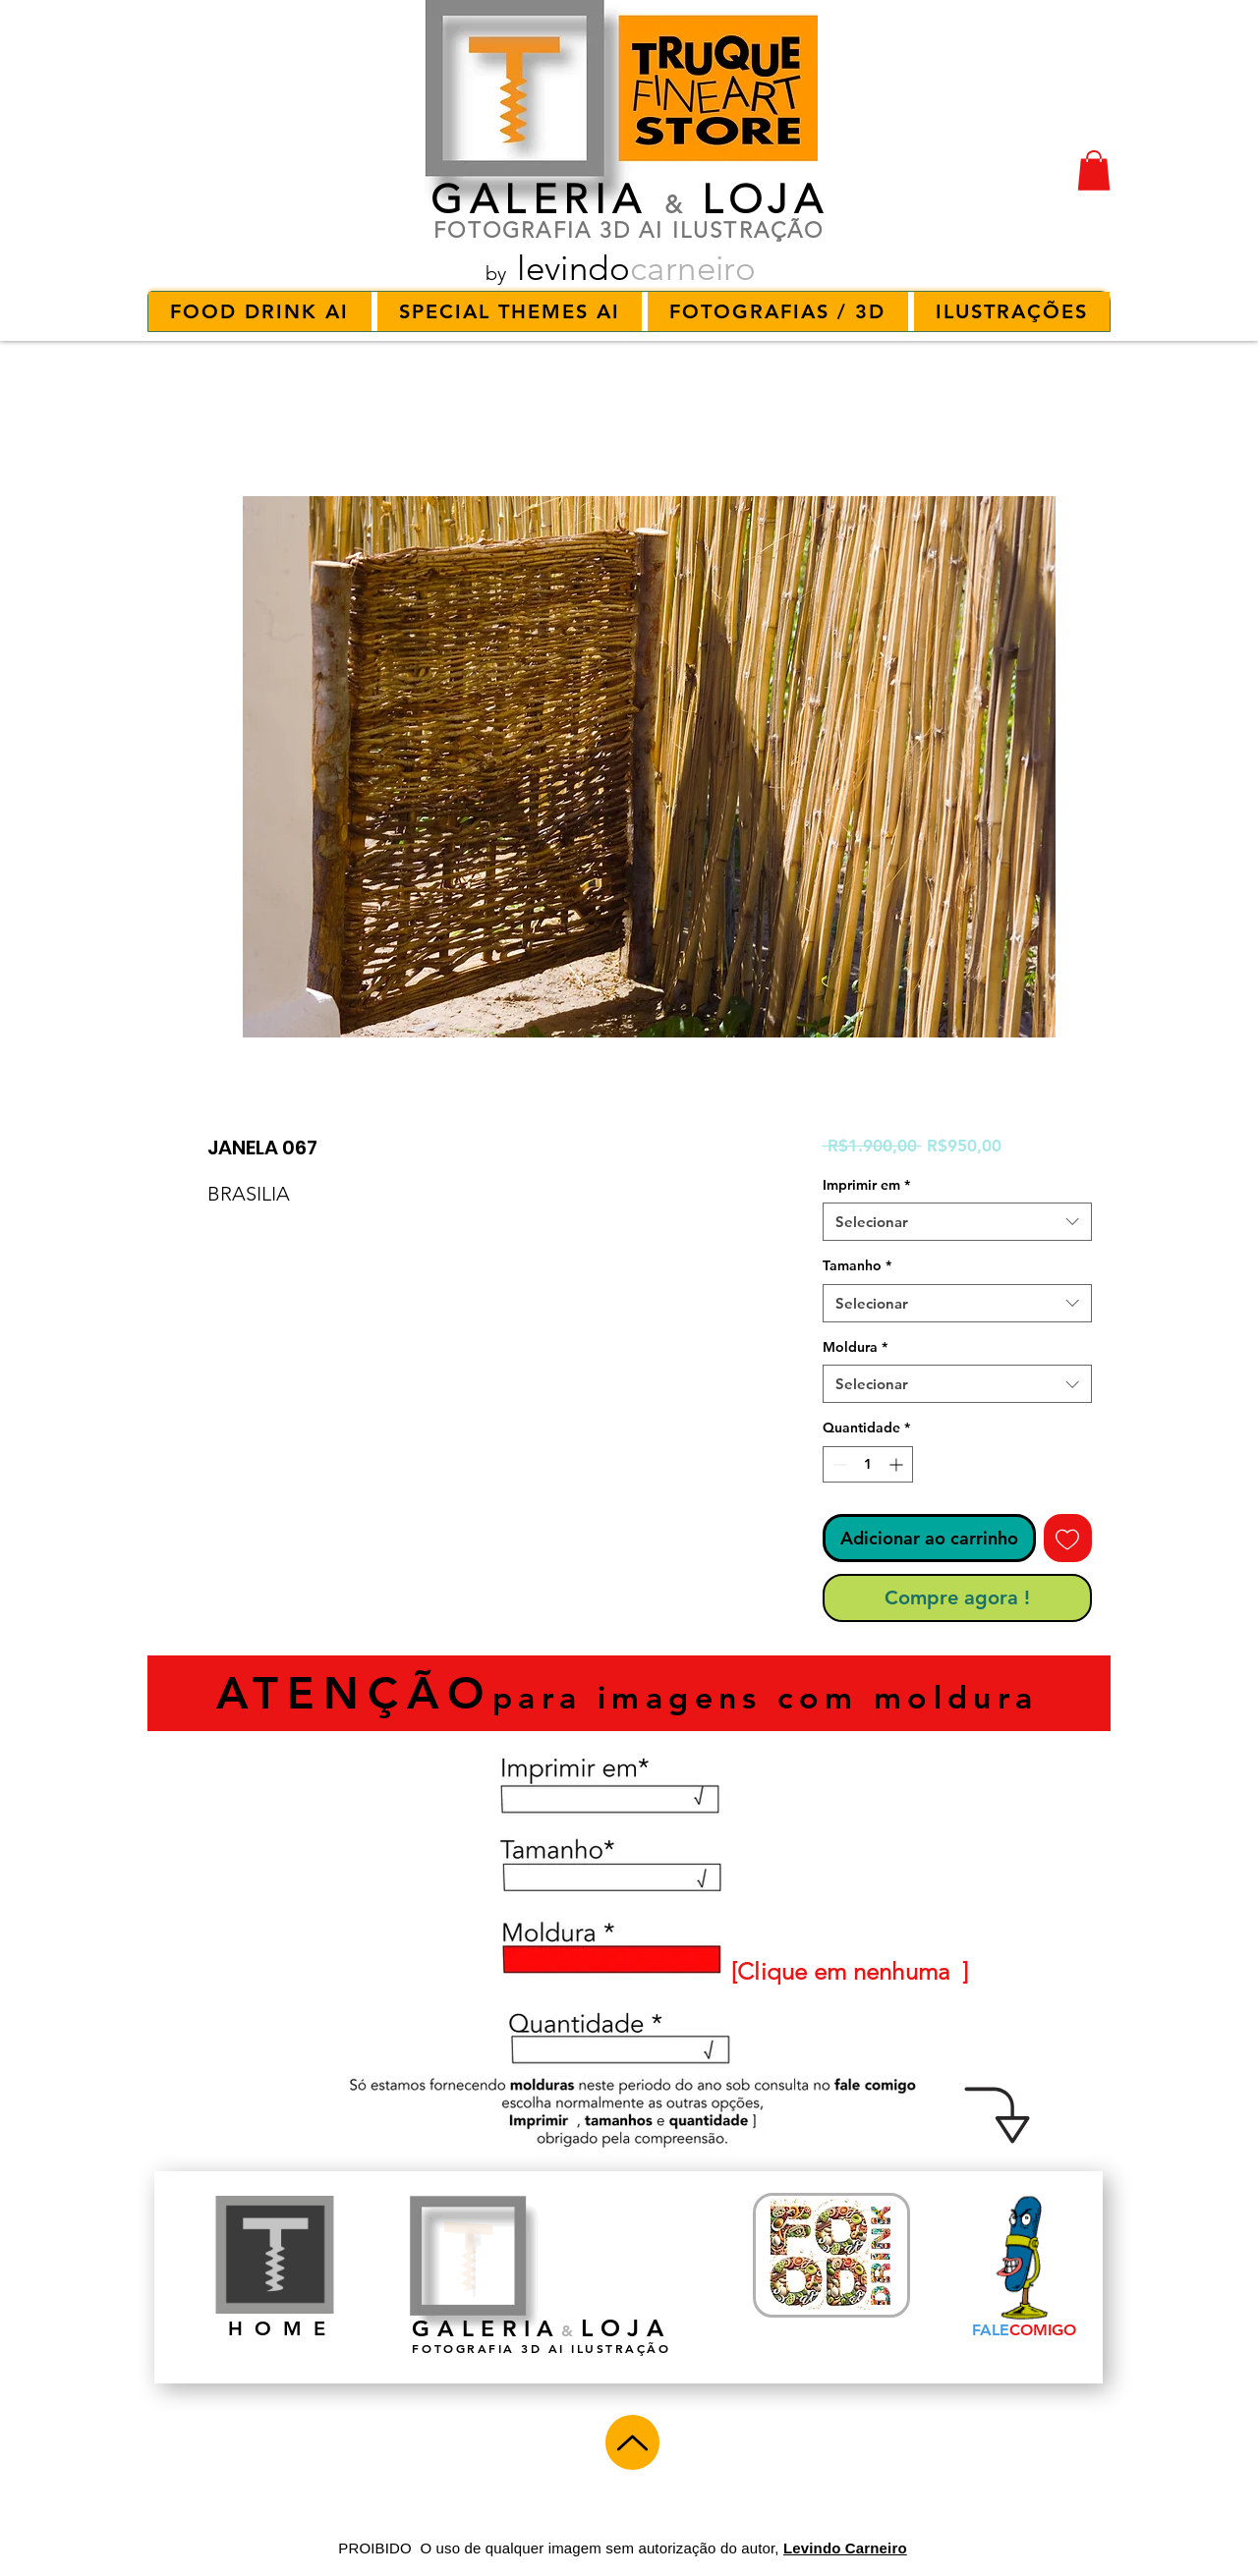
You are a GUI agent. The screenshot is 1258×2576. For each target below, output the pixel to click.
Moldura (855, 1347)
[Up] (632, 2442)
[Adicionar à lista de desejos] (1068, 1538)
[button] (1094, 170)
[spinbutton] (868, 1464)
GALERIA (539, 199)
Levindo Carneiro (845, 2548)
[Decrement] (838, 1464)
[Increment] (898, 1464)
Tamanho (857, 1265)
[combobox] (957, 1222)
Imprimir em (866, 1185)
